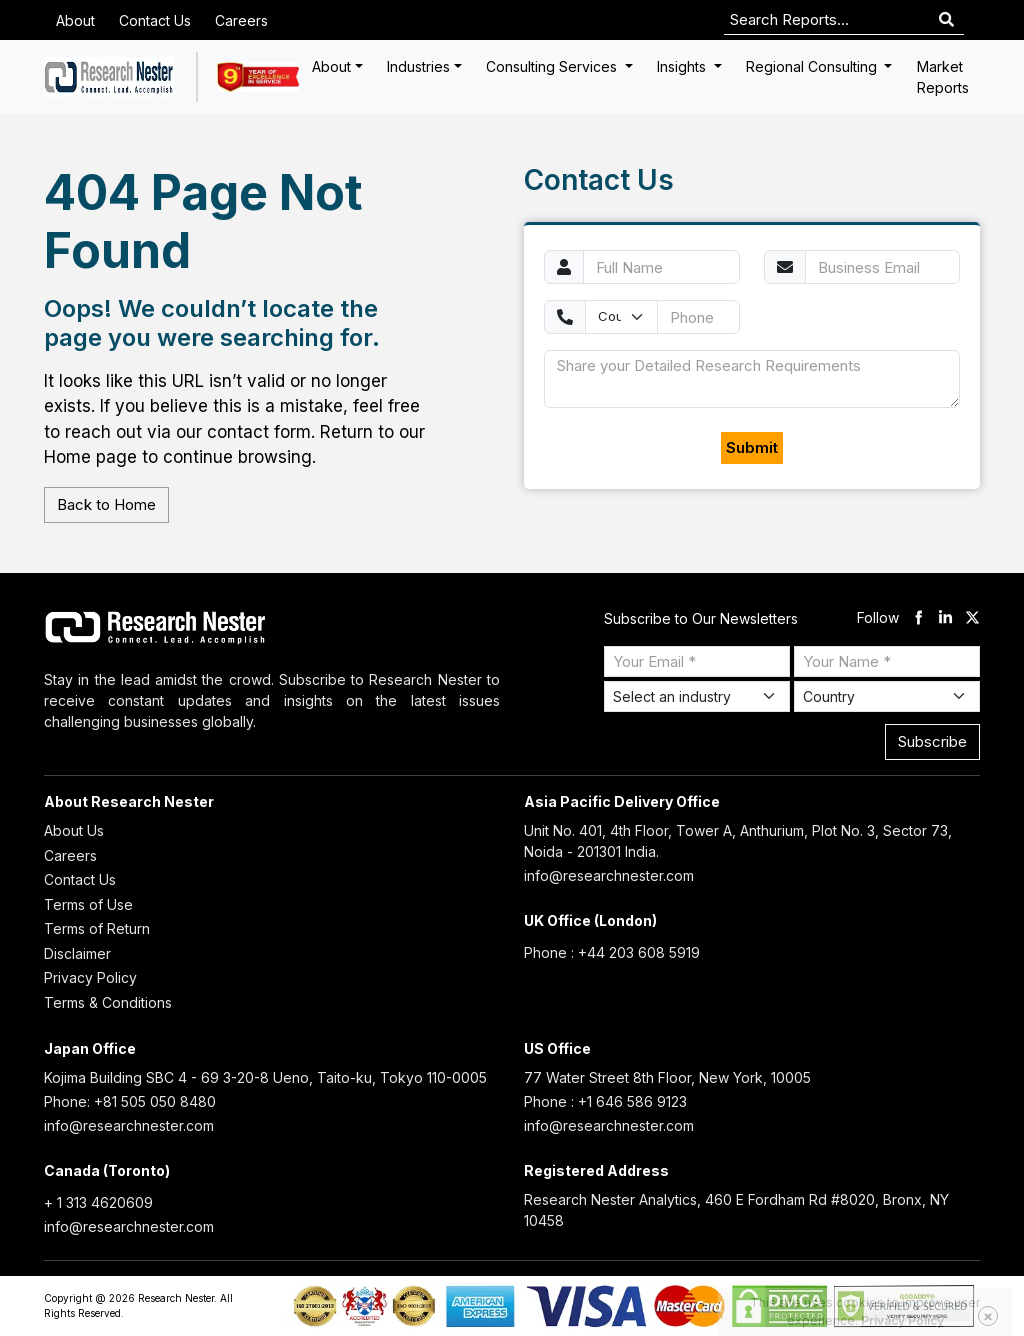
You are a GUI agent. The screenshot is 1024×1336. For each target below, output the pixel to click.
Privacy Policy (90, 977)
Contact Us (155, 20)
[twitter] (972, 618)
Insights (683, 66)
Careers (241, 20)
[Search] (946, 20)
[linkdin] (945, 618)
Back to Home (106, 504)
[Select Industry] (697, 696)
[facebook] (918, 618)
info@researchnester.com (609, 875)
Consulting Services (553, 66)
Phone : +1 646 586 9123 (605, 1101)
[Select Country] (887, 696)
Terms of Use (88, 904)
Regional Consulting (813, 66)
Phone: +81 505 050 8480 (130, 1101)
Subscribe (932, 741)
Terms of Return (97, 928)
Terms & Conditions (108, 1002)
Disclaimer (77, 953)
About (75, 20)
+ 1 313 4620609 (98, 1202)
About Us (74, 830)
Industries (418, 66)
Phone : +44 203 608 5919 (612, 952)
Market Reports (943, 77)
